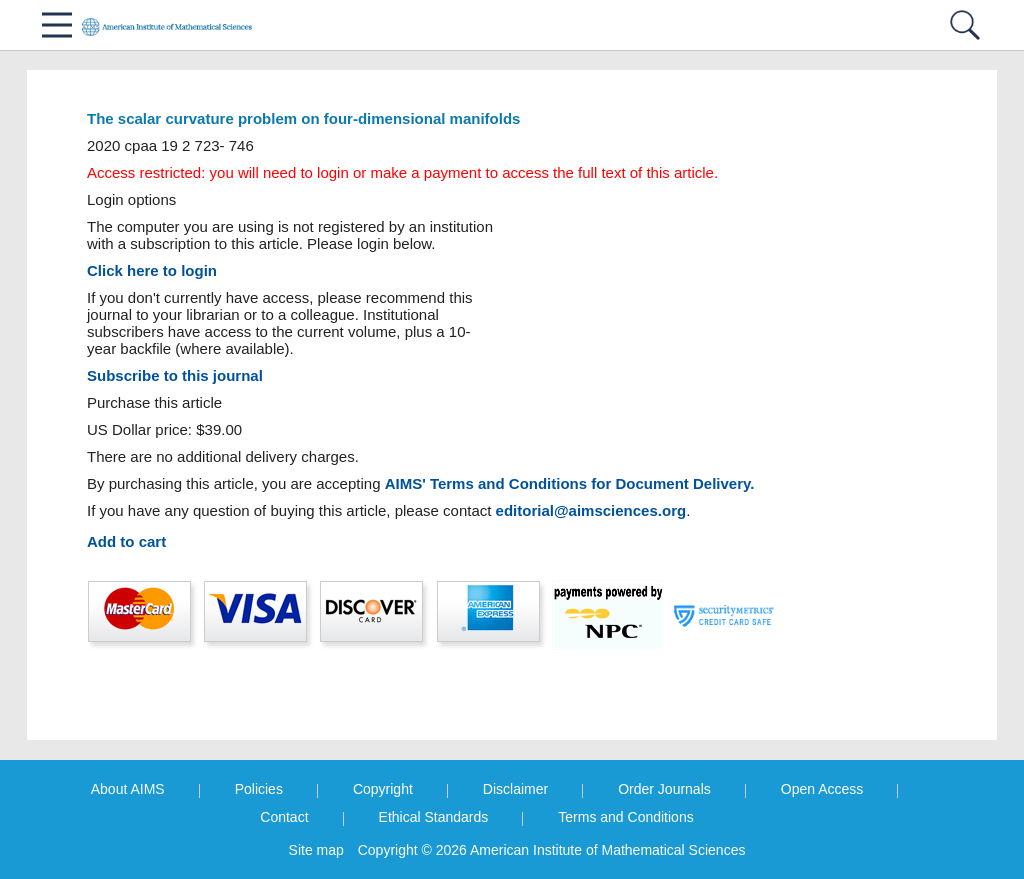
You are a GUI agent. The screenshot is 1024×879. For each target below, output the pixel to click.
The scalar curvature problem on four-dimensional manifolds (303, 118)
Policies (259, 789)
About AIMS (128, 789)
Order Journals (664, 789)
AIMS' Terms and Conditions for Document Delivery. (570, 483)
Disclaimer (515, 789)
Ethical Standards (434, 817)
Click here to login (152, 270)
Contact (284, 817)
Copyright (383, 789)
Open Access (822, 789)
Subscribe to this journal (175, 375)
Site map (316, 850)
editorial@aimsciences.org (591, 510)
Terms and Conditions (625, 817)
